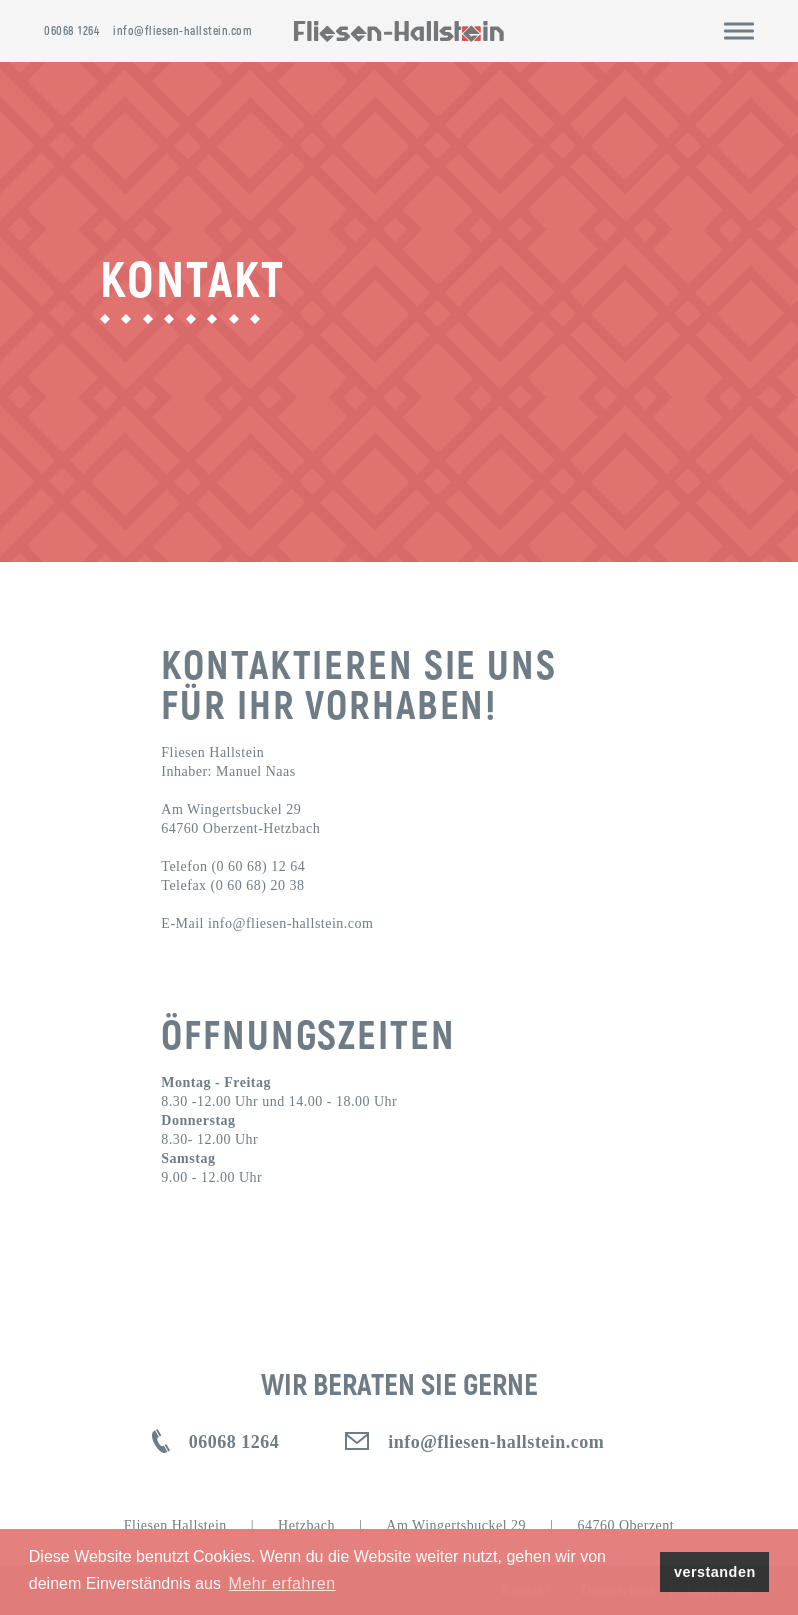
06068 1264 (71, 30)
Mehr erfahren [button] (282, 1583)
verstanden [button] (715, 1572)
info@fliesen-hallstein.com (182, 30)
